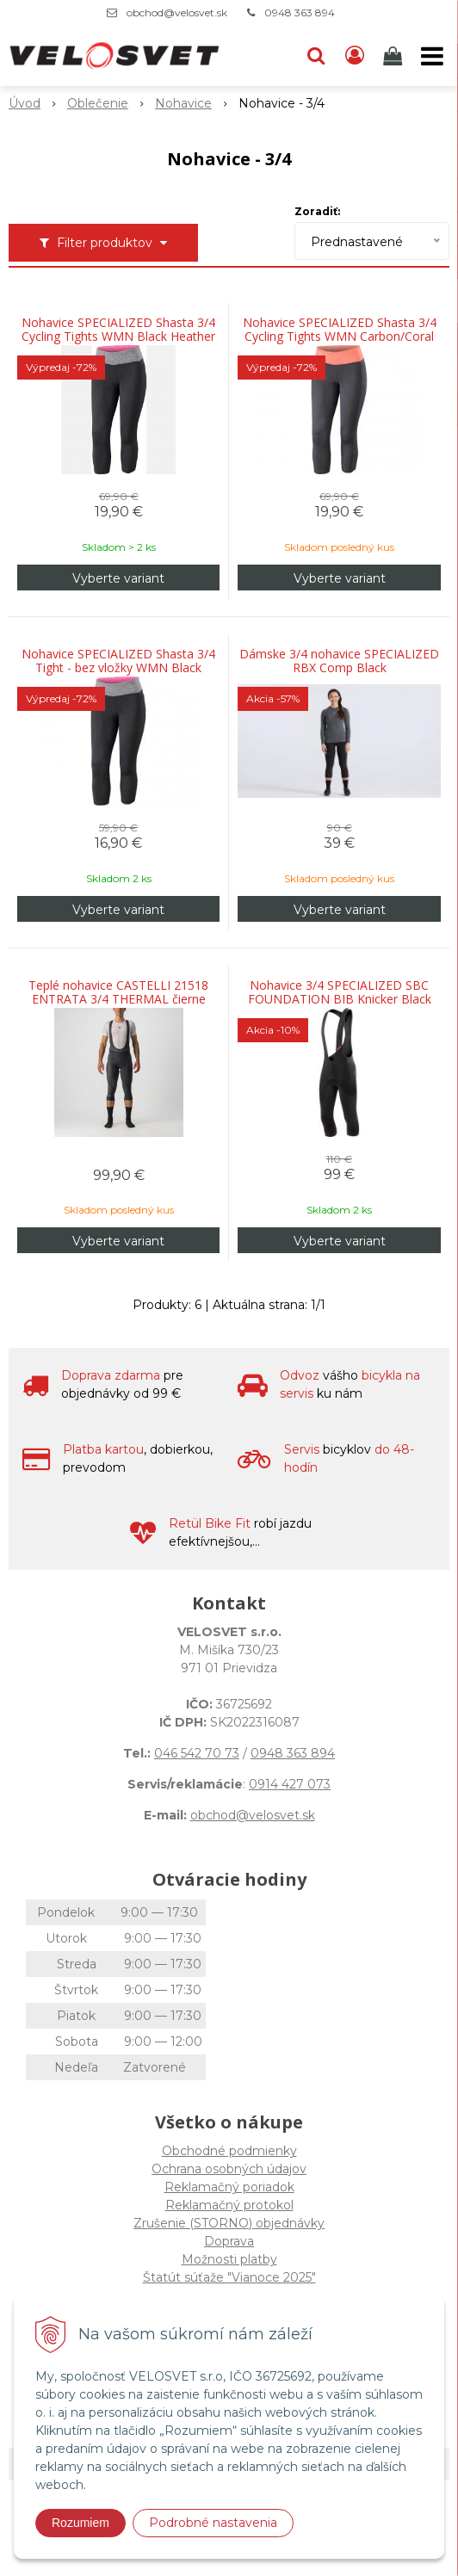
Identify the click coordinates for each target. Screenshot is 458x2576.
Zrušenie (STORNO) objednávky (229, 2223)
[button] (315, 56)
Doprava (229, 2241)
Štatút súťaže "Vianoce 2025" (229, 2277)
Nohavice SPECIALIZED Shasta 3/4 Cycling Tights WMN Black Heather (118, 329)
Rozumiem (80, 2523)
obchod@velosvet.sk (177, 12)
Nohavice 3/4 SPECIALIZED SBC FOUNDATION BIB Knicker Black (339, 992)
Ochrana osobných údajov (229, 2169)
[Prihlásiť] (354, 56)
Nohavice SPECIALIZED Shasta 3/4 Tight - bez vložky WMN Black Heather (118, 668)
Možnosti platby (229, 2259)
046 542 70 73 (196, 1753)
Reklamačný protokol (229, 2205)
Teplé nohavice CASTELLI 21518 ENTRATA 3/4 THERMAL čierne (118, 992)
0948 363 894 (299, 12)
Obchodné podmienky (229, 2151)
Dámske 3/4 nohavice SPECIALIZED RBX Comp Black (339, 661)
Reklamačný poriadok (229, 2187)
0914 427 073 (290, 1784)
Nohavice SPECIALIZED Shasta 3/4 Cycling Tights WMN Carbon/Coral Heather (339, 336)
